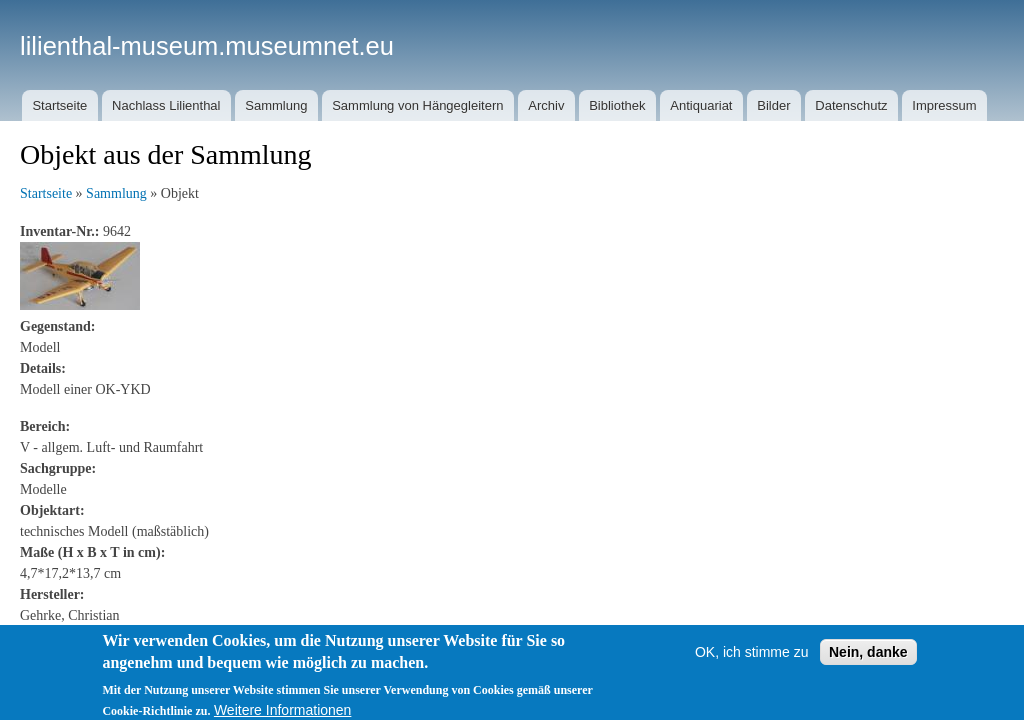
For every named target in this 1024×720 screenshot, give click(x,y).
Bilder (773, 105)
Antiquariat (701, 105)
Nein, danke (868, 658)
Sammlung (276, 105)
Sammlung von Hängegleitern (417, 105)
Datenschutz (851, 105)
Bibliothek (617, 105)
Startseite (59, 105)
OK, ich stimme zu (752, 658)
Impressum (944, 105)
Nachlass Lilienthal (166, 105)
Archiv (546, 105)
